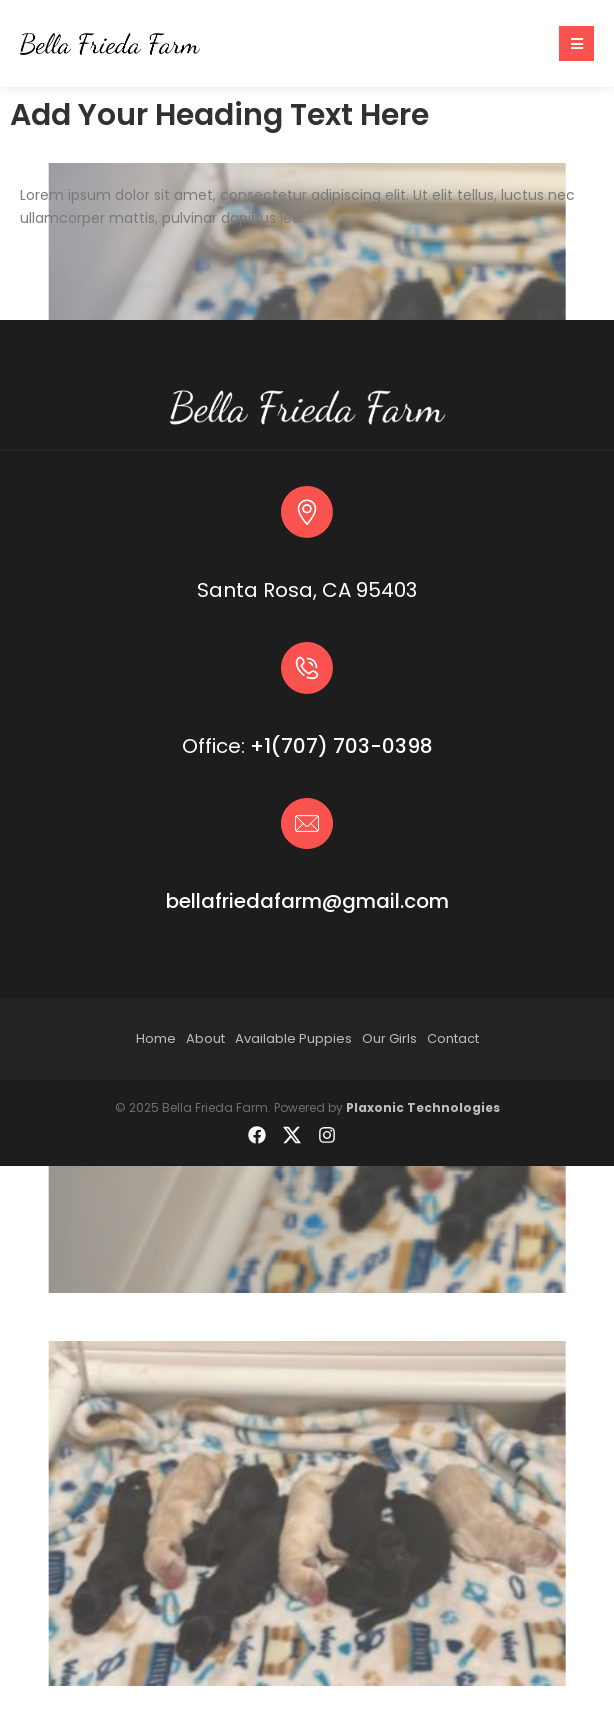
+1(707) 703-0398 (341, 746)
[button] (576, 43)
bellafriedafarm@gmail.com (307, 901)
